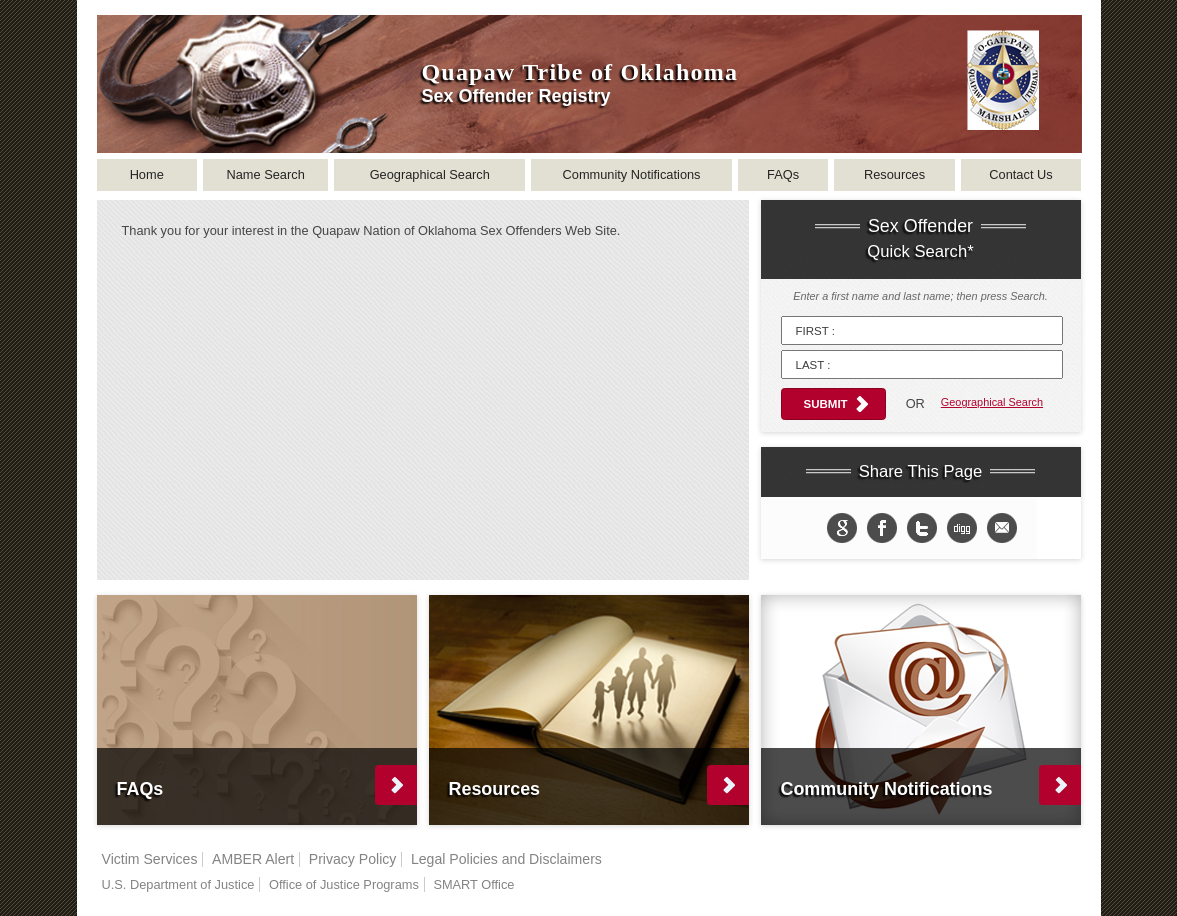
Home (147, 174)
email (1002, 528)
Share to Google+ (842, 528)
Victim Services (150, 859)
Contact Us (1020, 174)
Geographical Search (430, 174)
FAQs (783, 174)
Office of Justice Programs (344, 884)
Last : (813, 365)
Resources (894, 174)
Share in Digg (962, 528)
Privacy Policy (353, 859)
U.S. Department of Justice (178, 884)
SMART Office (473, 884)
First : (815, 331)
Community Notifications (632, 174)
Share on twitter (922, 528)
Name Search (266, 174)
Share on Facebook (882, 528)
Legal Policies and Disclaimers (506, 859)
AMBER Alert (253, 859)
